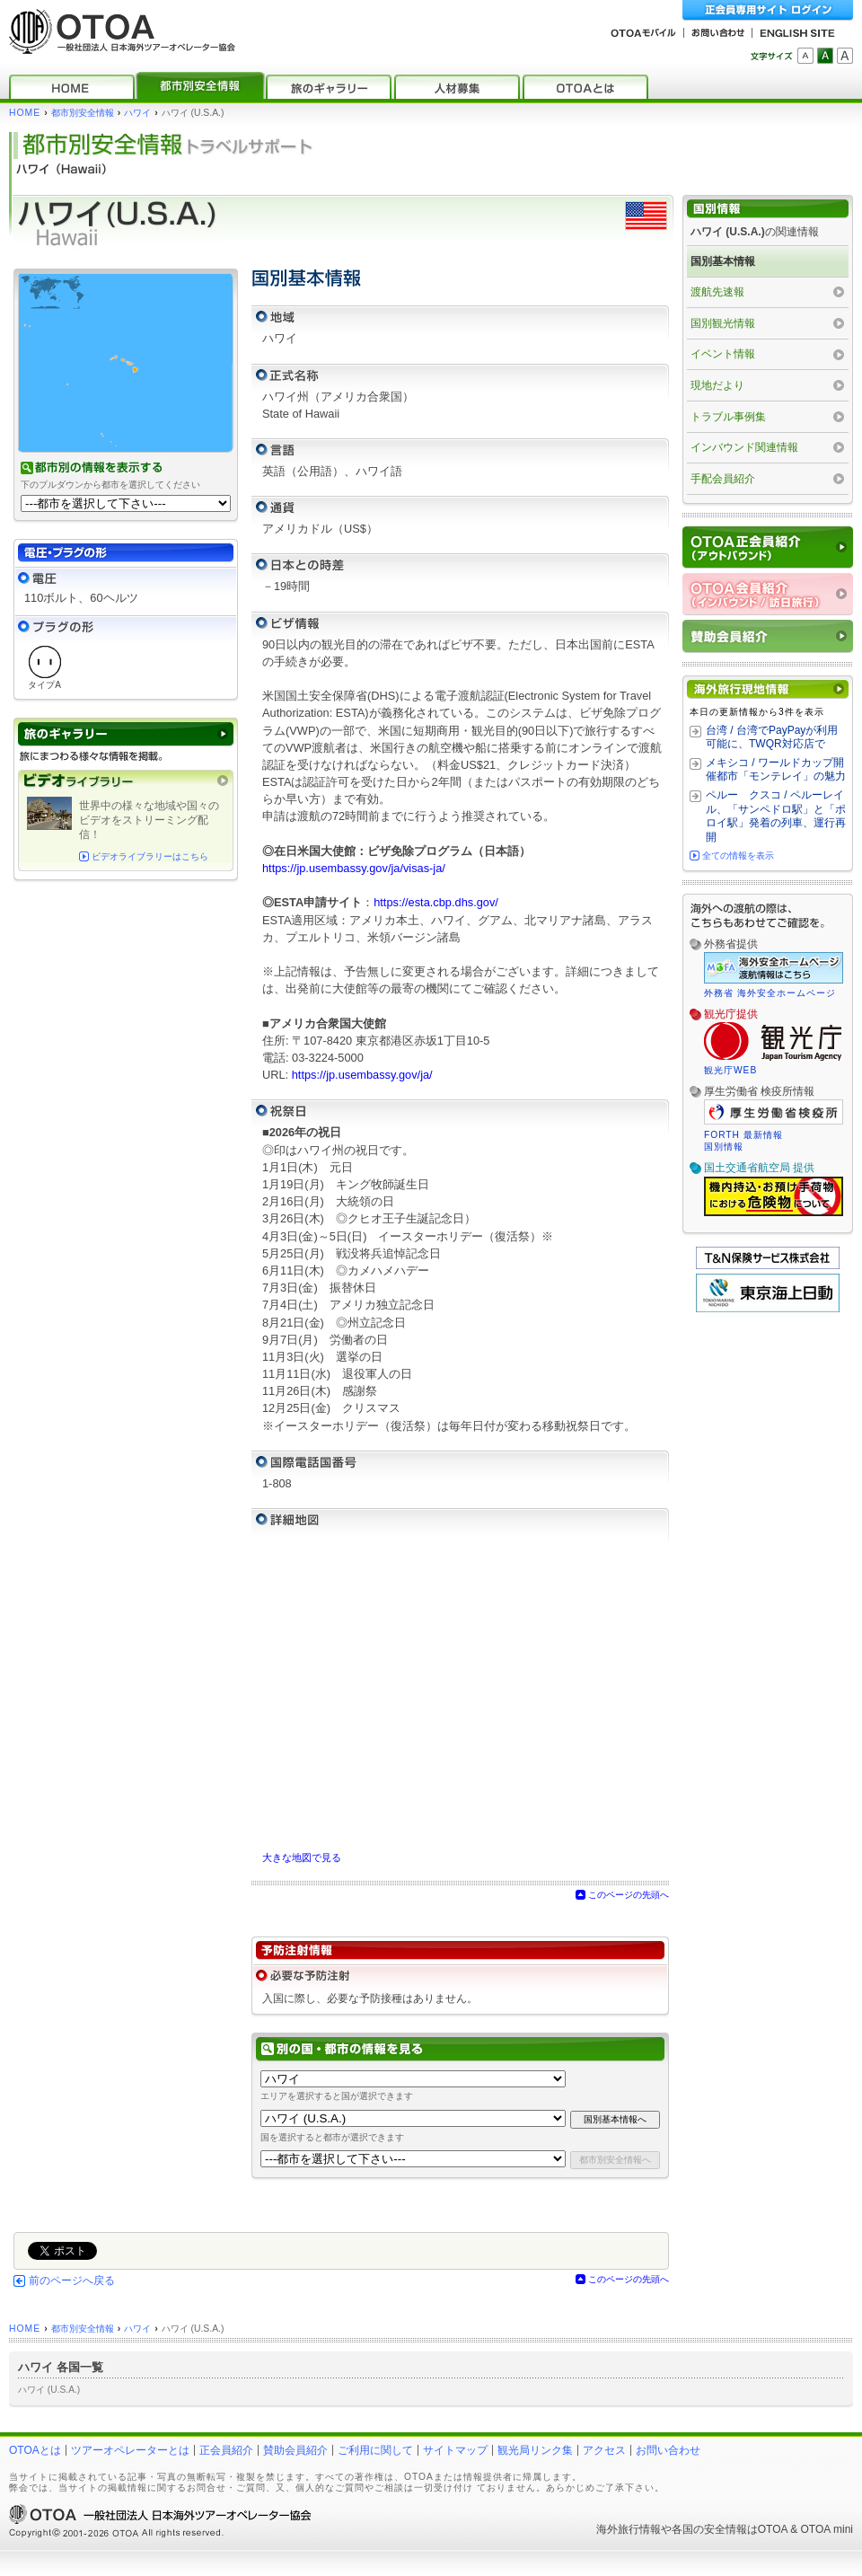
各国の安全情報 (709, 2529)
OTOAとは (35, 2450)
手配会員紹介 (722, 478)
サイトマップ (455, 2450)
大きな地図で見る (301, 1857)
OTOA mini (827, 2529)
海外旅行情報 (628, 2529)
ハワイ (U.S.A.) (49, 2390)
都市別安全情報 (82, 113)
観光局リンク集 (535, 2450)
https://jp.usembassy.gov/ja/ (362, 1074)
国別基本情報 (722, 261)
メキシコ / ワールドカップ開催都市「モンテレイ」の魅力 (776, 769)
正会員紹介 (226, 2450)
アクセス (604, 2450)
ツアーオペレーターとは (130, 2450)
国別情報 (723, 1146)
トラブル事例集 (728, 416)
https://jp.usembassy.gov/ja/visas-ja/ (353, 868)
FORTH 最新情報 (743, 1135)
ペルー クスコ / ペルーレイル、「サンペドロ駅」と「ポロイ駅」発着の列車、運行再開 (776, 816)
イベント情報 (722, 354)
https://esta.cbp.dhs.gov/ (436, 902)
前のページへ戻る (72, 2280)
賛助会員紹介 (295, 2450)
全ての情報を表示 (738, 855)
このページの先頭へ (628, 1895)
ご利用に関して (375, 2450)
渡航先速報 (717, 292)
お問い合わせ (668, 2450)
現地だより (717, 385)
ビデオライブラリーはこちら (150, 856)
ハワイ (137, 113)
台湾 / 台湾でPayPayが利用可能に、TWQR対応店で (772, 737)
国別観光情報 (722, 323)
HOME (24, 113)
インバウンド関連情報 (744, 447)
